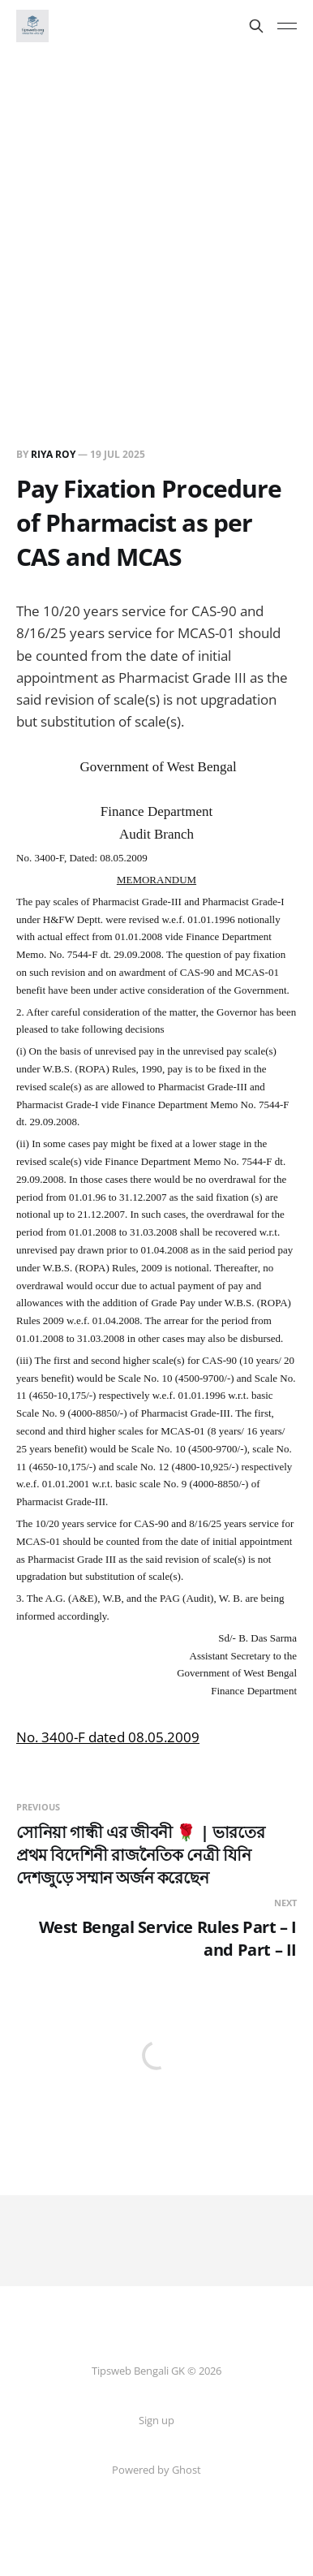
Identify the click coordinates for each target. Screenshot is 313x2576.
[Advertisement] (156, 216)
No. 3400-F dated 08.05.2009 (107, 1737)
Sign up (156, 2420)
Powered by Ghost (156, 2469)
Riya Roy (53, 454)
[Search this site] (256, 26)
